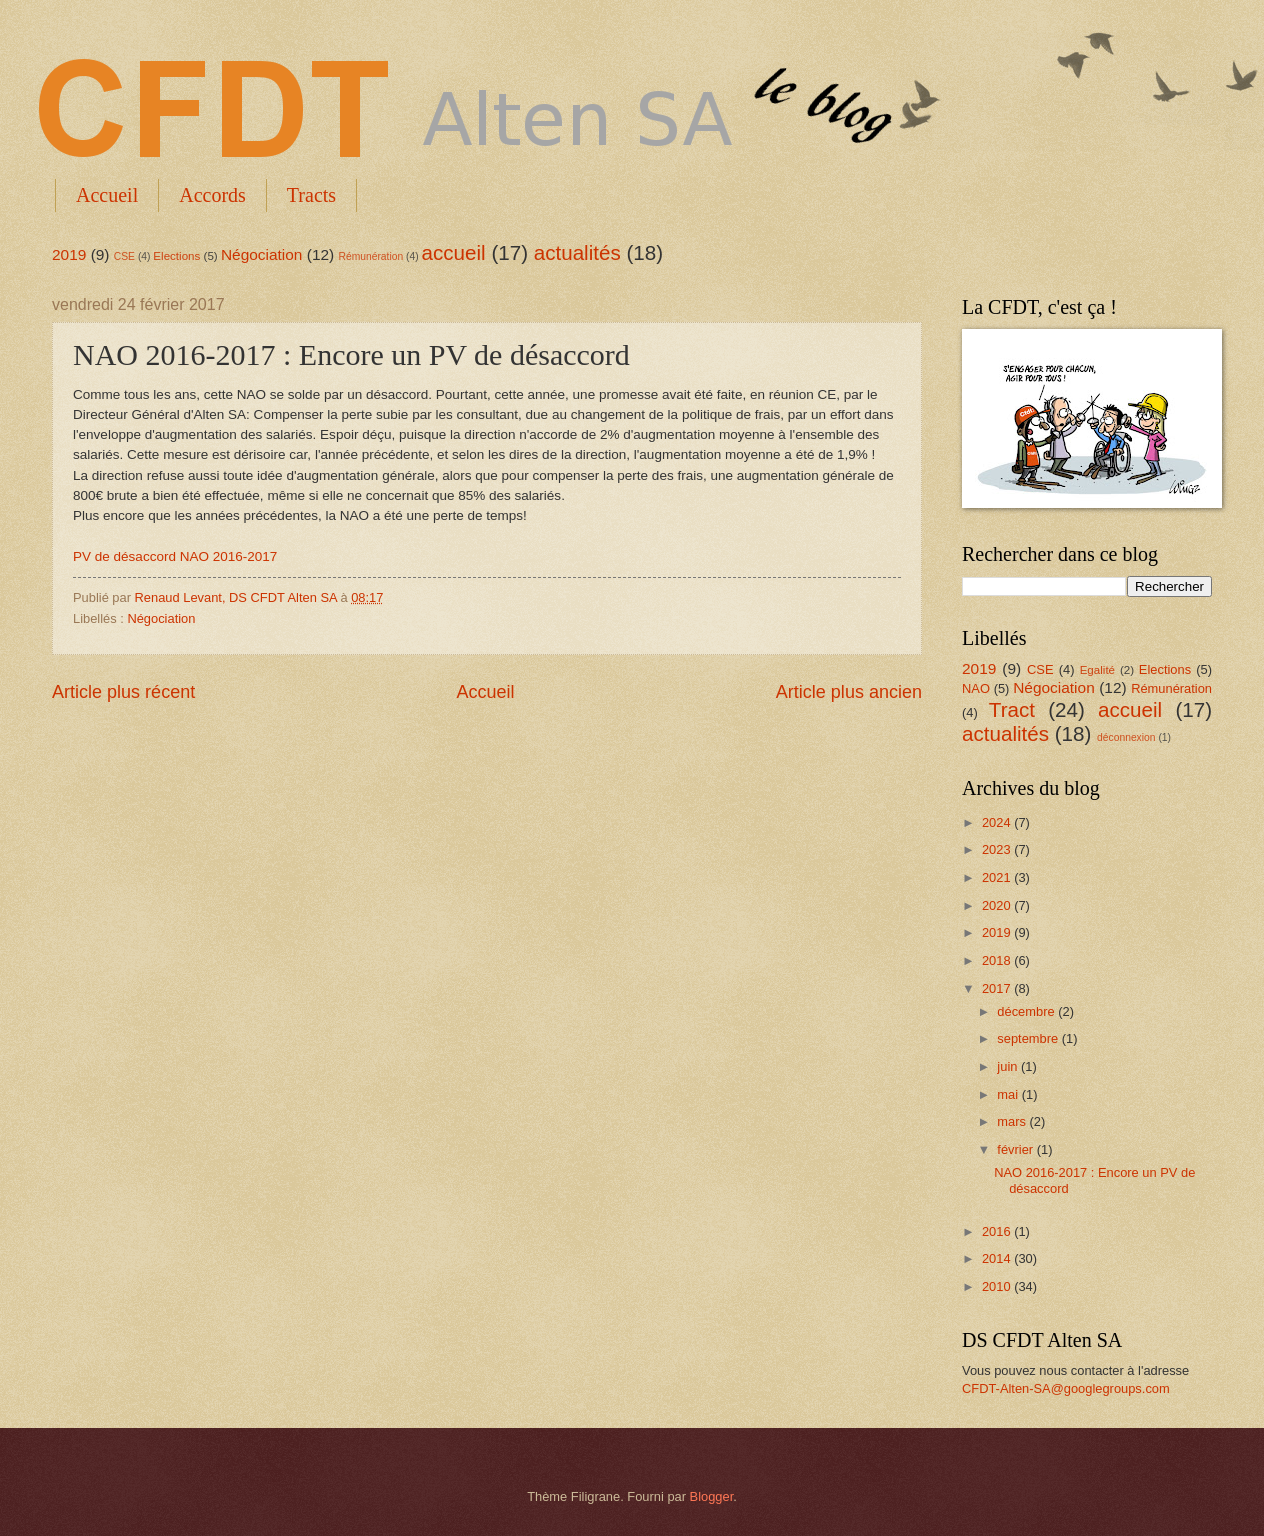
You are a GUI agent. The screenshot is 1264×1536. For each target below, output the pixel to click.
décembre (1027, 1011)
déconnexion (1126, 737)
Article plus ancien (849, 692)
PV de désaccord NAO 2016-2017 (175, 556)
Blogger (712, 1496)
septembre (1029, 1038)
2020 (998, 905)
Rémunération (371, 256)
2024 (998, 822)
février (1016, 1149)
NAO (976, 688)
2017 (998, 988)
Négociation (262, 254)
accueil (454, 252)
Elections (176, 256)
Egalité (1097, 670)
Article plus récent (123, 692)
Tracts (311, 195)
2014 (998, 1258)
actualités (577, 252)
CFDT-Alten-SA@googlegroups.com (1066, 1388)
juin (1009, 1066)
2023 (998, 849)
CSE (124, 256)
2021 (998, 877)
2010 (998, 1286)
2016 (998, 1231)
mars (1013, 1121)
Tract (1012, 709)
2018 (998, 960)
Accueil (107, 195)
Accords (212, 195)
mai (1009, 1094)
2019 (69, 254)
